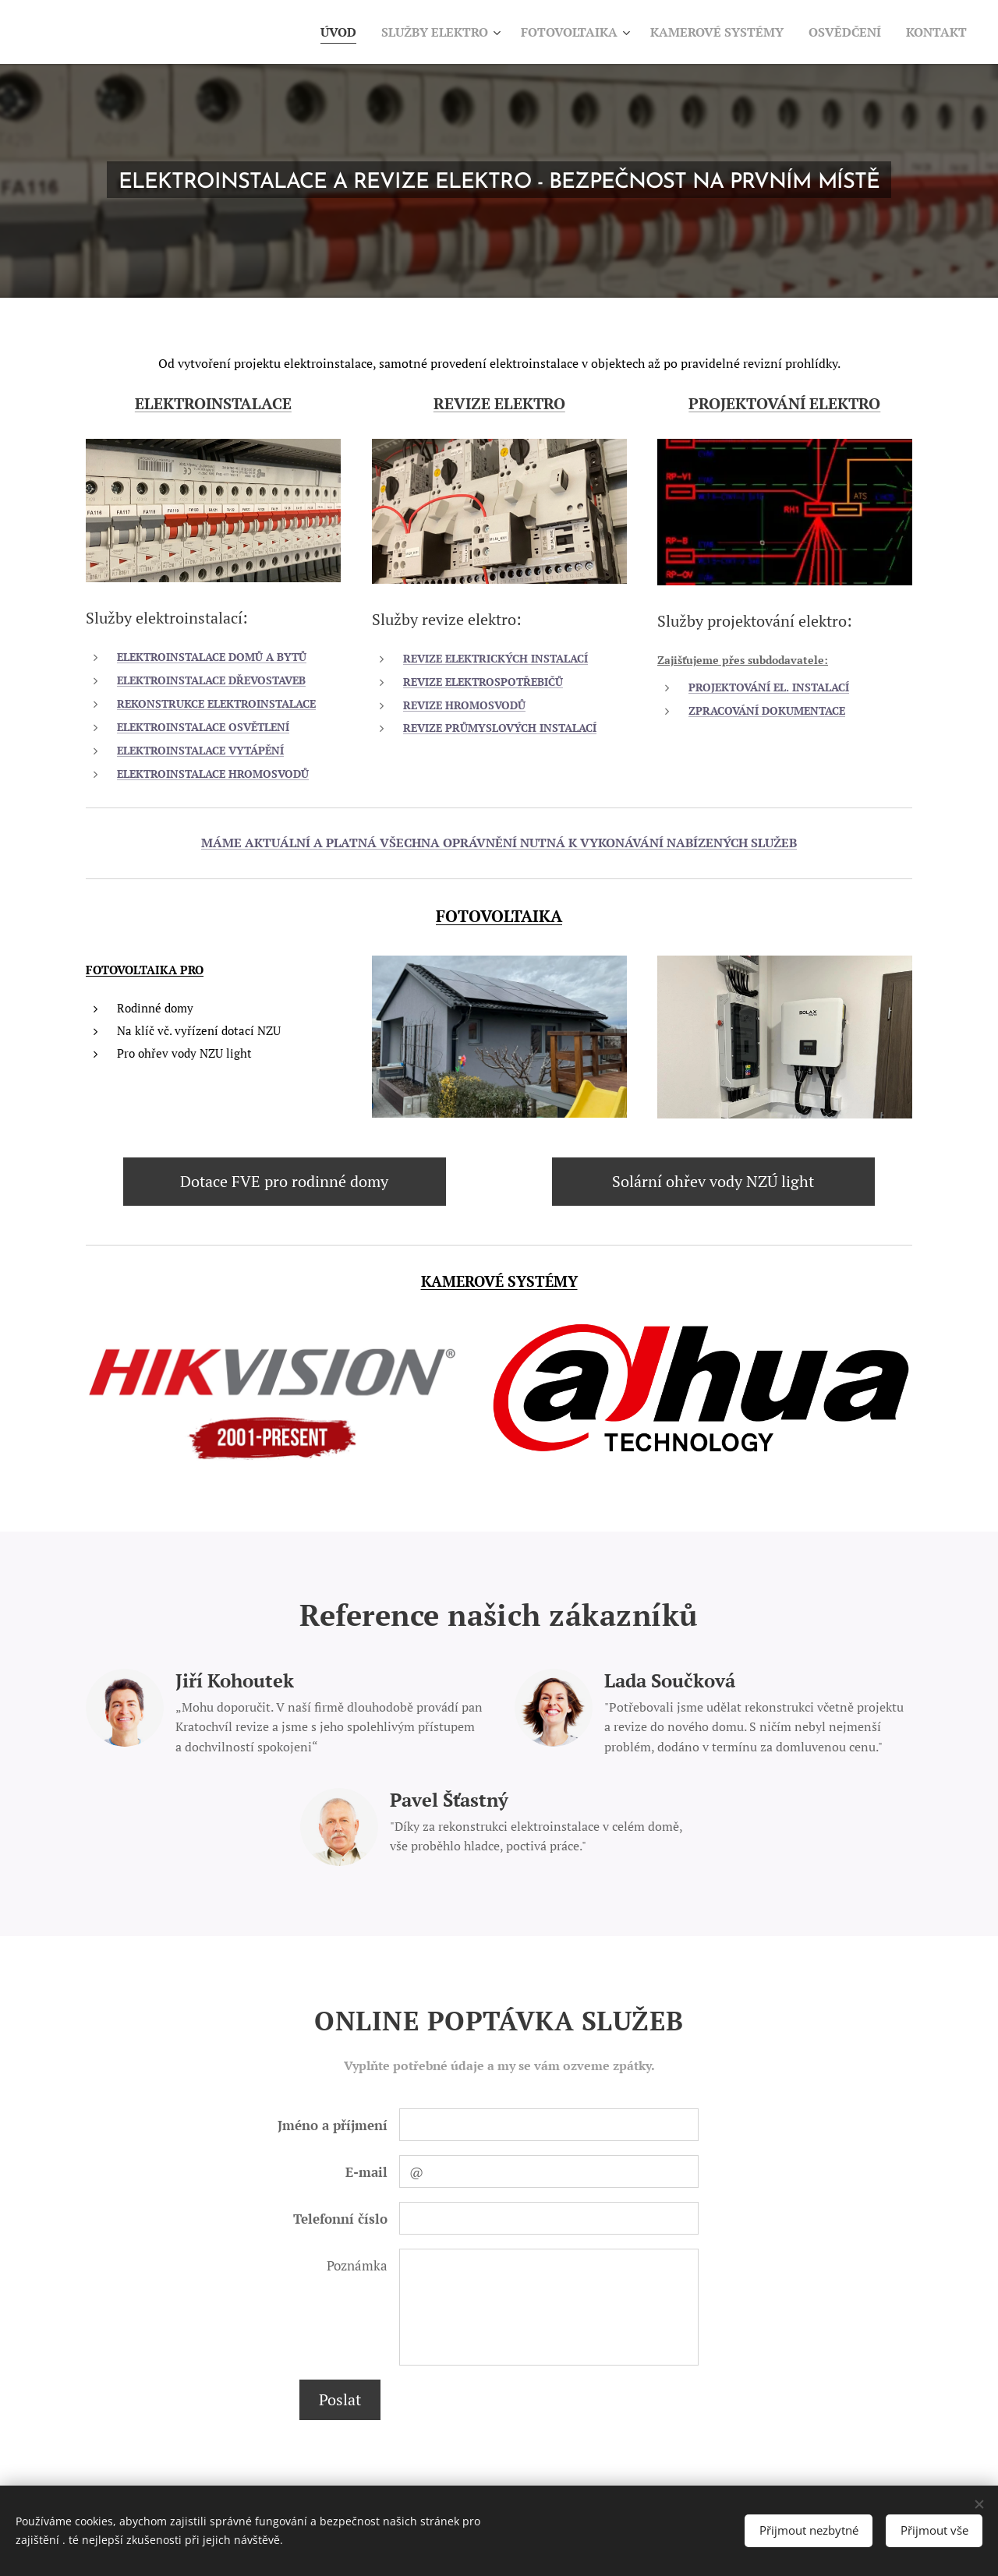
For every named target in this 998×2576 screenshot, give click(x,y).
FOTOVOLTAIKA (499, 916)
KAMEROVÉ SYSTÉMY (499, 1281)
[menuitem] (305, 31)
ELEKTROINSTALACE (213, 403)
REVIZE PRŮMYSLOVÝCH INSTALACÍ (499, 728)
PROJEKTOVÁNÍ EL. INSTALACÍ (768, 687)
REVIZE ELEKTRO (499, 403)
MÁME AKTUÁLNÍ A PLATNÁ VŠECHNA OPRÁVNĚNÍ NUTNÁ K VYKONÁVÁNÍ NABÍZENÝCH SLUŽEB (499, 842)
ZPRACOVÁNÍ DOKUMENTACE (766, 711)
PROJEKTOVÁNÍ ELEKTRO (785, 403)
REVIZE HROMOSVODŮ (464, 705)
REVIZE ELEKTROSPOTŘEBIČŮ (483, 681)
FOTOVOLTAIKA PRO (144, 969)
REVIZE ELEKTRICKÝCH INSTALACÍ (495, 658)
